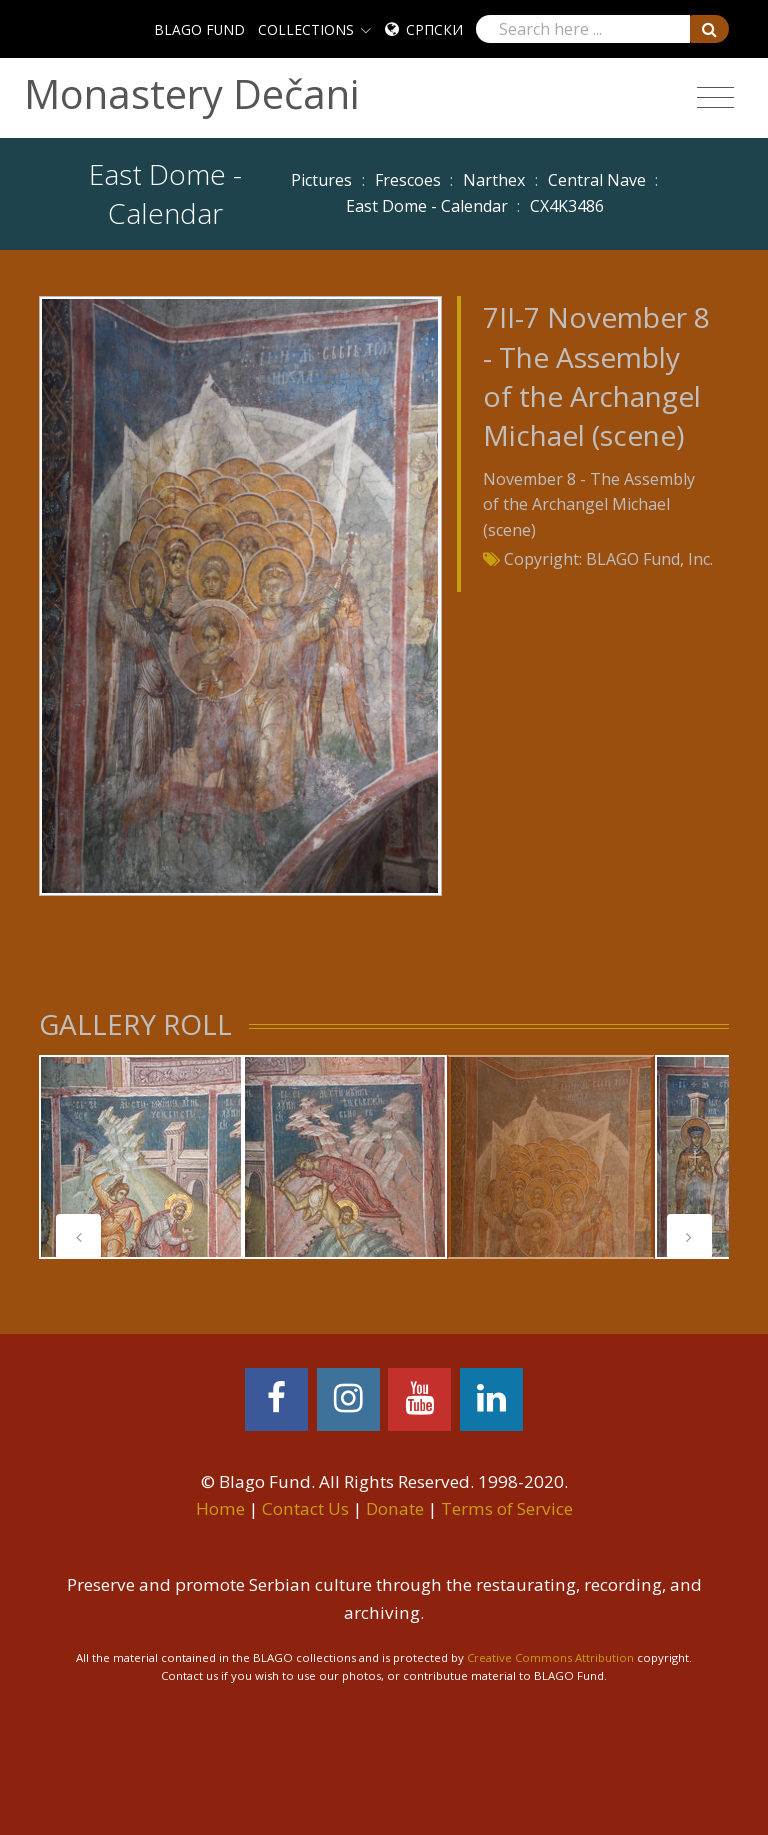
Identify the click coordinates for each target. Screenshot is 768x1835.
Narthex (494, 180)
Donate (395, 1508)
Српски (434, 29)
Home (220, 1508)
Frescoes (408, 180)
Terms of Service (507, 1508)
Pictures (321, 180)
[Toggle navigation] (715, 98)
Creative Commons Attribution (550, 1657)
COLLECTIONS (306, 29)
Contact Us (305, 1508)
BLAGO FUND (199, 29)
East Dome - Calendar (427, 206)
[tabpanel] (141, 1157)
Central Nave (597, 180)
